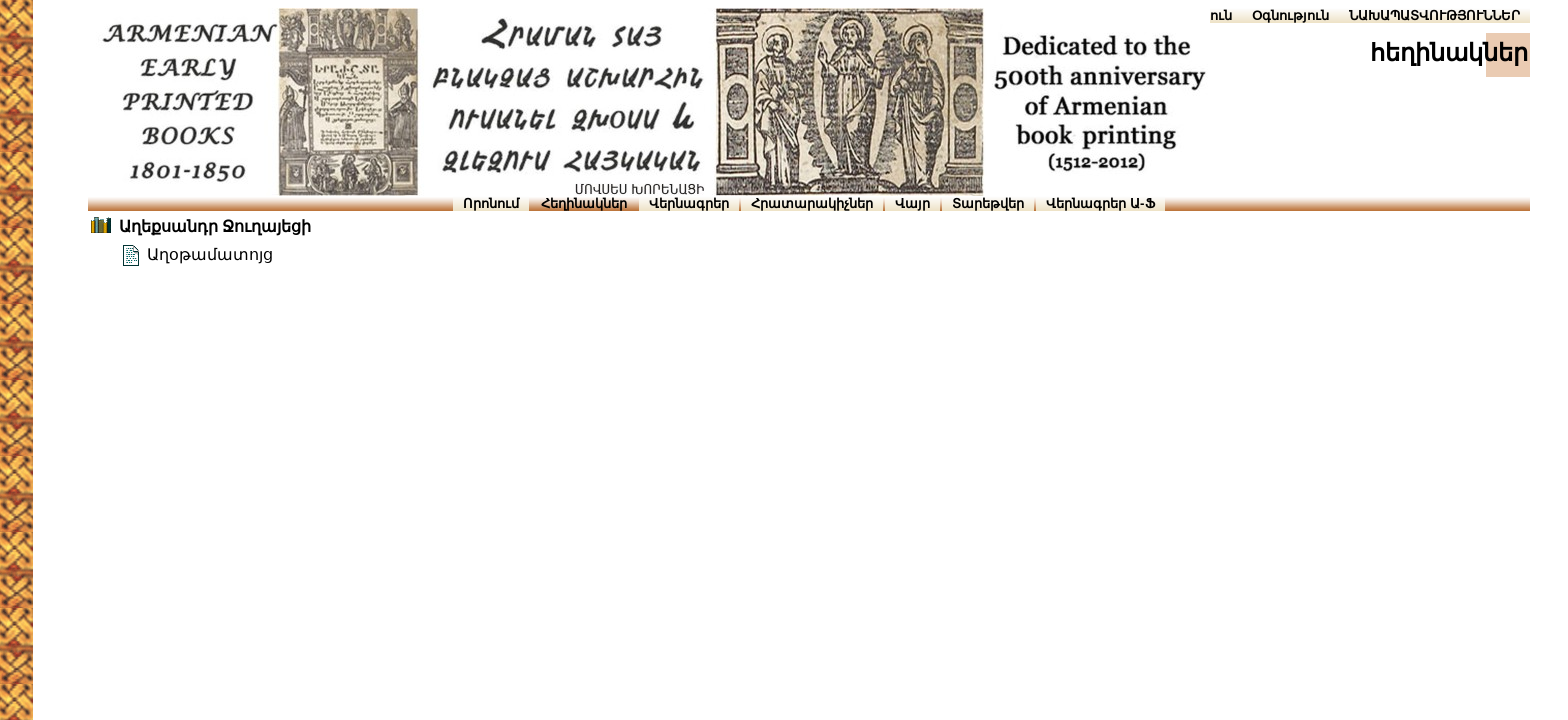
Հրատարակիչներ (812, 203)
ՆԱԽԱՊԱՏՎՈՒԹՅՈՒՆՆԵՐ (1434, 15)
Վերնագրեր (689, 203)
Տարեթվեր (988, 203)
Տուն (1216, 15)
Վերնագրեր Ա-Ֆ (1100, 203)
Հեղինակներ (584, 203)
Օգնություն (1290, 15)
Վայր (912, 203)
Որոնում (491, 203)
